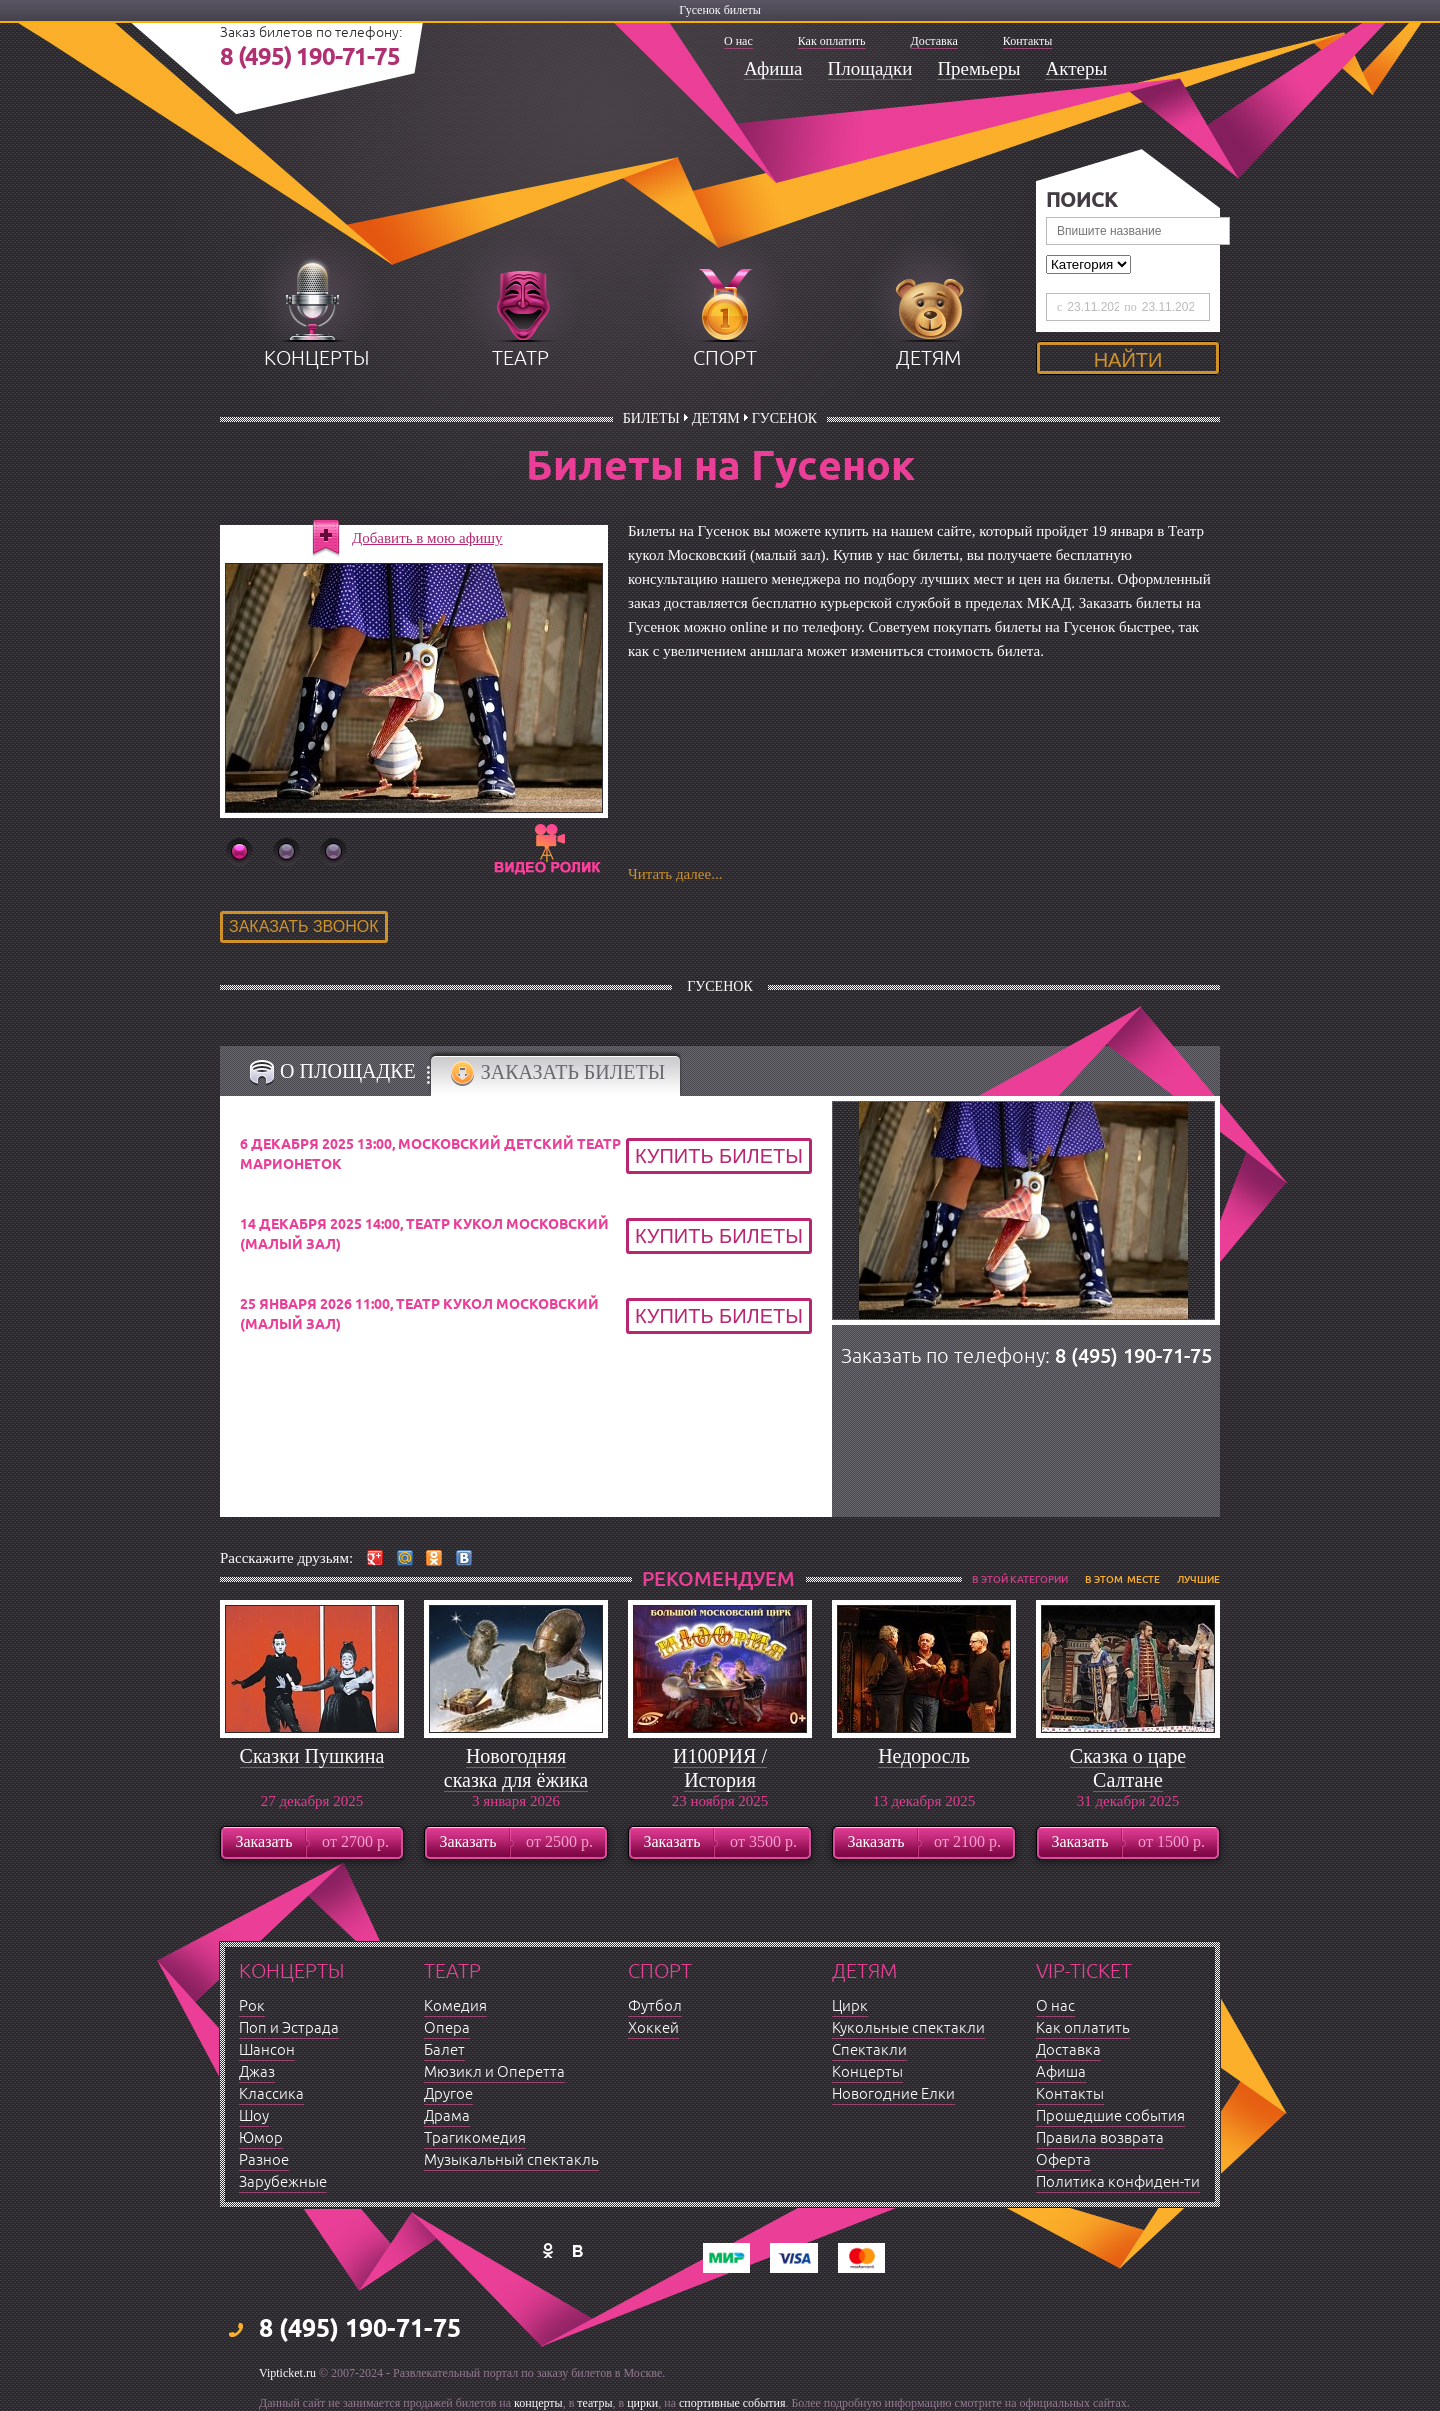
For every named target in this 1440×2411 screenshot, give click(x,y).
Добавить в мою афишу (427, 538)
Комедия (455, 2006)
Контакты (1028, 41)
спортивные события (732, 2403)
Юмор (261, 2138)
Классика (271, 2094)
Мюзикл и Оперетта (494, 2072)
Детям (716, 418)
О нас (738, 41)
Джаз (257, 2072)
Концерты (867, 2072)
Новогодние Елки (893, 2094)
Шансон (267, 2050)
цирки (642, 2403)
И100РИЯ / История (720, 1768)
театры (594, 2403)
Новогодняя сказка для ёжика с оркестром (516, 1780)
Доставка (934, 41)
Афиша (773, 68)
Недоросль (924, 1756)
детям (928, 358)
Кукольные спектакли (908, 2028)
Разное (264, 2160)
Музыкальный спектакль (511, 2160)
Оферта (1063, 2160)
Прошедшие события (1110, 2116)
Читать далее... (675, 874)
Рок (252, 2006)
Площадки (870, 68)
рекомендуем (718, 1579)
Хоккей (653, 2028)
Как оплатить (832, 41)
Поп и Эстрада (289, 2028)
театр (520, 358)
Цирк (850, 2006)
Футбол (655, 2006)
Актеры (1076, 68)
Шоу (254, 2116)
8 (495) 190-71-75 (310, 58)
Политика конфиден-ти (1118, 2182)
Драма (447, 2116)
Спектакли (869, 2050)
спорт (725, 358)
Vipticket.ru (287, 2373)
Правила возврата (1100, 2138)
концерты (316, 358)
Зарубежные (283, 2182)
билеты (651, 418)
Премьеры (978, 68)
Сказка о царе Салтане (1128, 1768)
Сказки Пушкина (312, 1756)
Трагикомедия (475, 2138)
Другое (448, 2094)
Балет (444, 2050)
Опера (447, 2028)
